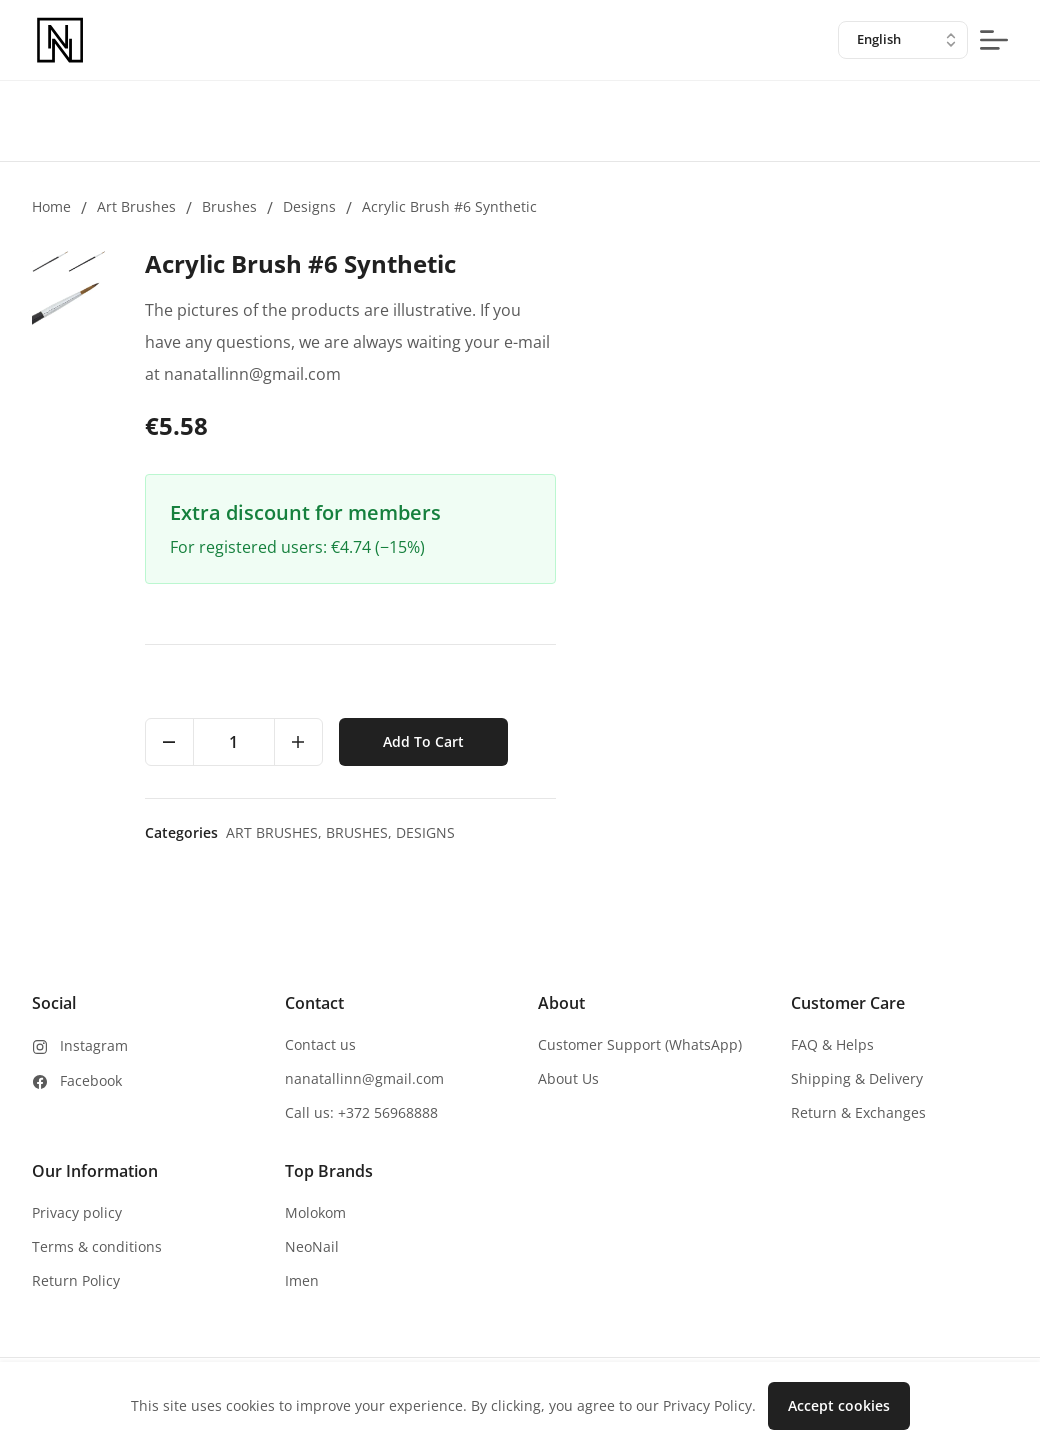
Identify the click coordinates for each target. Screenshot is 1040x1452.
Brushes (229, 206)
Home (51, 206)
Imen (302, 1280)
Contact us (320, 1044)
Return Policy (76, 1280)
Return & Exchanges (858, 1112)
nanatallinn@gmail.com (364, 1078)
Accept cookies (839, 1405)
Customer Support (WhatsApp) (640, 1044)
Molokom (315, 1212)
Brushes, (812, 832)
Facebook (91, 1080)
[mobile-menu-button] (994, 40)
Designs (309, 206)
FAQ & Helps (832, 1044)
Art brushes (136, 206)
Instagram (94, 1045)
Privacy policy (77, 1212)
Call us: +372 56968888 (361, 1112)
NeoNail (312, 1246)
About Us (568, 1078)
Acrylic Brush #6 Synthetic (449, 206)
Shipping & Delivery (857, 1078)
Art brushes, (727, 832)
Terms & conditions (97, 1246)
